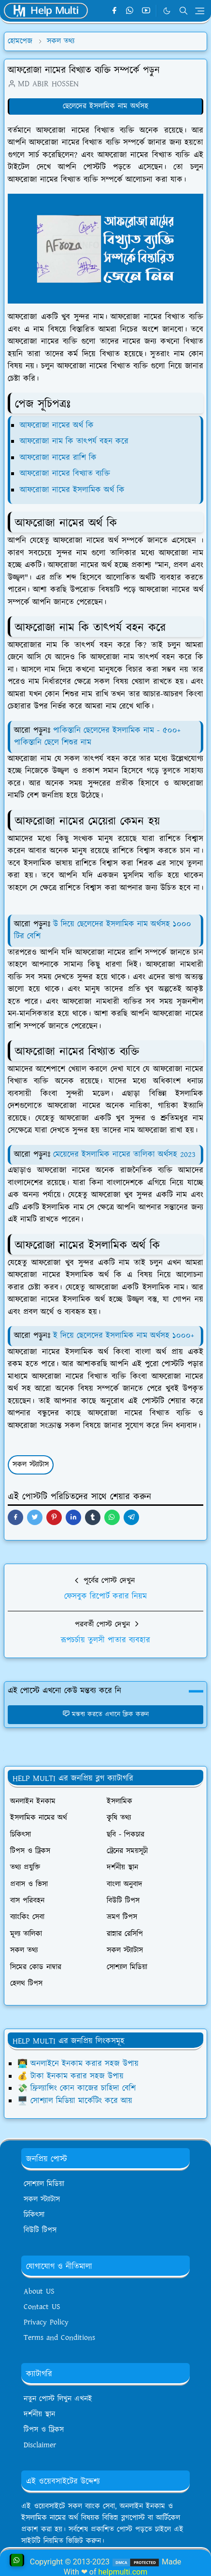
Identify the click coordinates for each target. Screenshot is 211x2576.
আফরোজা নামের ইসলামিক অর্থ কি (72, 490)
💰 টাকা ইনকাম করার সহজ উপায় (70, 2076)
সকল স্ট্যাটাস (31, 1464)
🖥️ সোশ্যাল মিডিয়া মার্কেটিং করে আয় (74, 2101)
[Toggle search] (183, 10)
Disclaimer (40, 2445)
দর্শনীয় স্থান (39, 2414)
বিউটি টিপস (40, 2230)
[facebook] (114, 11)
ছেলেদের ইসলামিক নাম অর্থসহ (105, 106)
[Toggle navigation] (199, 10)
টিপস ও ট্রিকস (44, 2429)
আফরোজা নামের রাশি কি (58, 458)
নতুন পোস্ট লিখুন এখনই (58, 2398)
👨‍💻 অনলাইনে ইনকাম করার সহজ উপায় (78, 2064)
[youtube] (146, 11)
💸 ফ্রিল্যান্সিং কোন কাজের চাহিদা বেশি (76, 2088)
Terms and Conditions (59, 2337)
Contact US (42, 2306)
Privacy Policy (46, 2322)
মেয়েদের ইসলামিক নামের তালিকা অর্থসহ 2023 (124, 1154)
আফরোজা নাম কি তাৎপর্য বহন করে (74, 441)
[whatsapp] (130, 11)
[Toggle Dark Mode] (167, 11)
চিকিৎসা (34, 2214)
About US (39, 2291)
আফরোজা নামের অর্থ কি (57, 425)
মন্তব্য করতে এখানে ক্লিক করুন (105, 1714)
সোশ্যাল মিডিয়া (44, 2184)
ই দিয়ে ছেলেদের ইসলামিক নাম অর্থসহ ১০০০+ (123, 1335)
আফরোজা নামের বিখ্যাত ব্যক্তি (65, 473)
